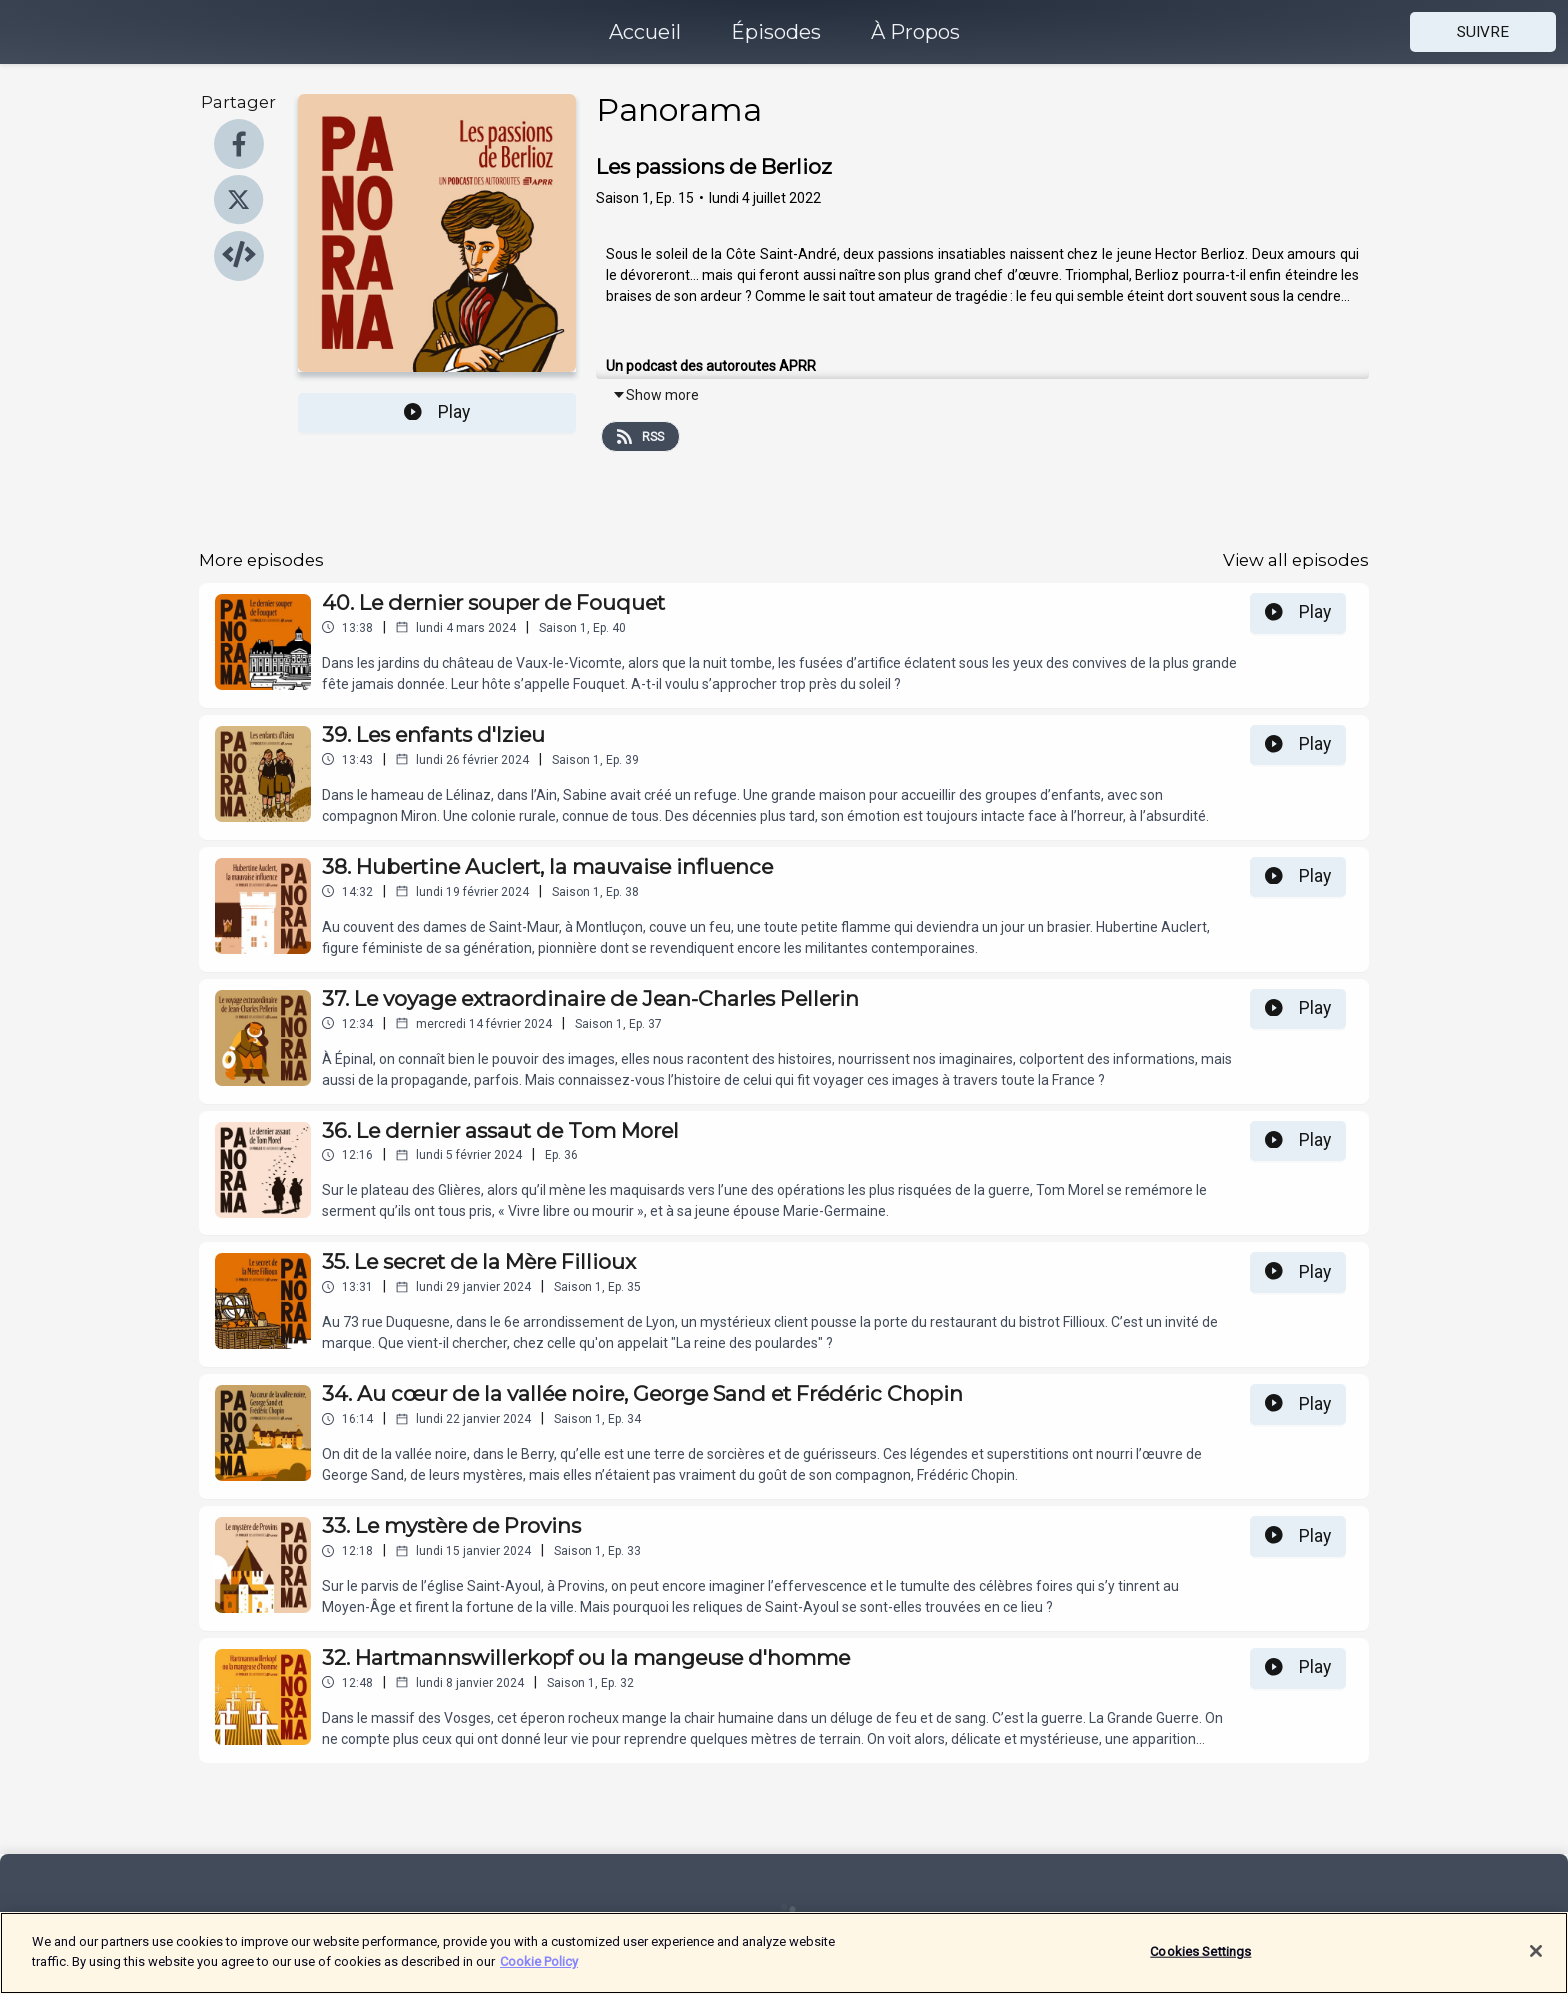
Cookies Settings (1200, 1959)
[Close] (1536, 1959)
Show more (655, 395)
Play (437, 412)
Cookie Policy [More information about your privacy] (539, 1969)
